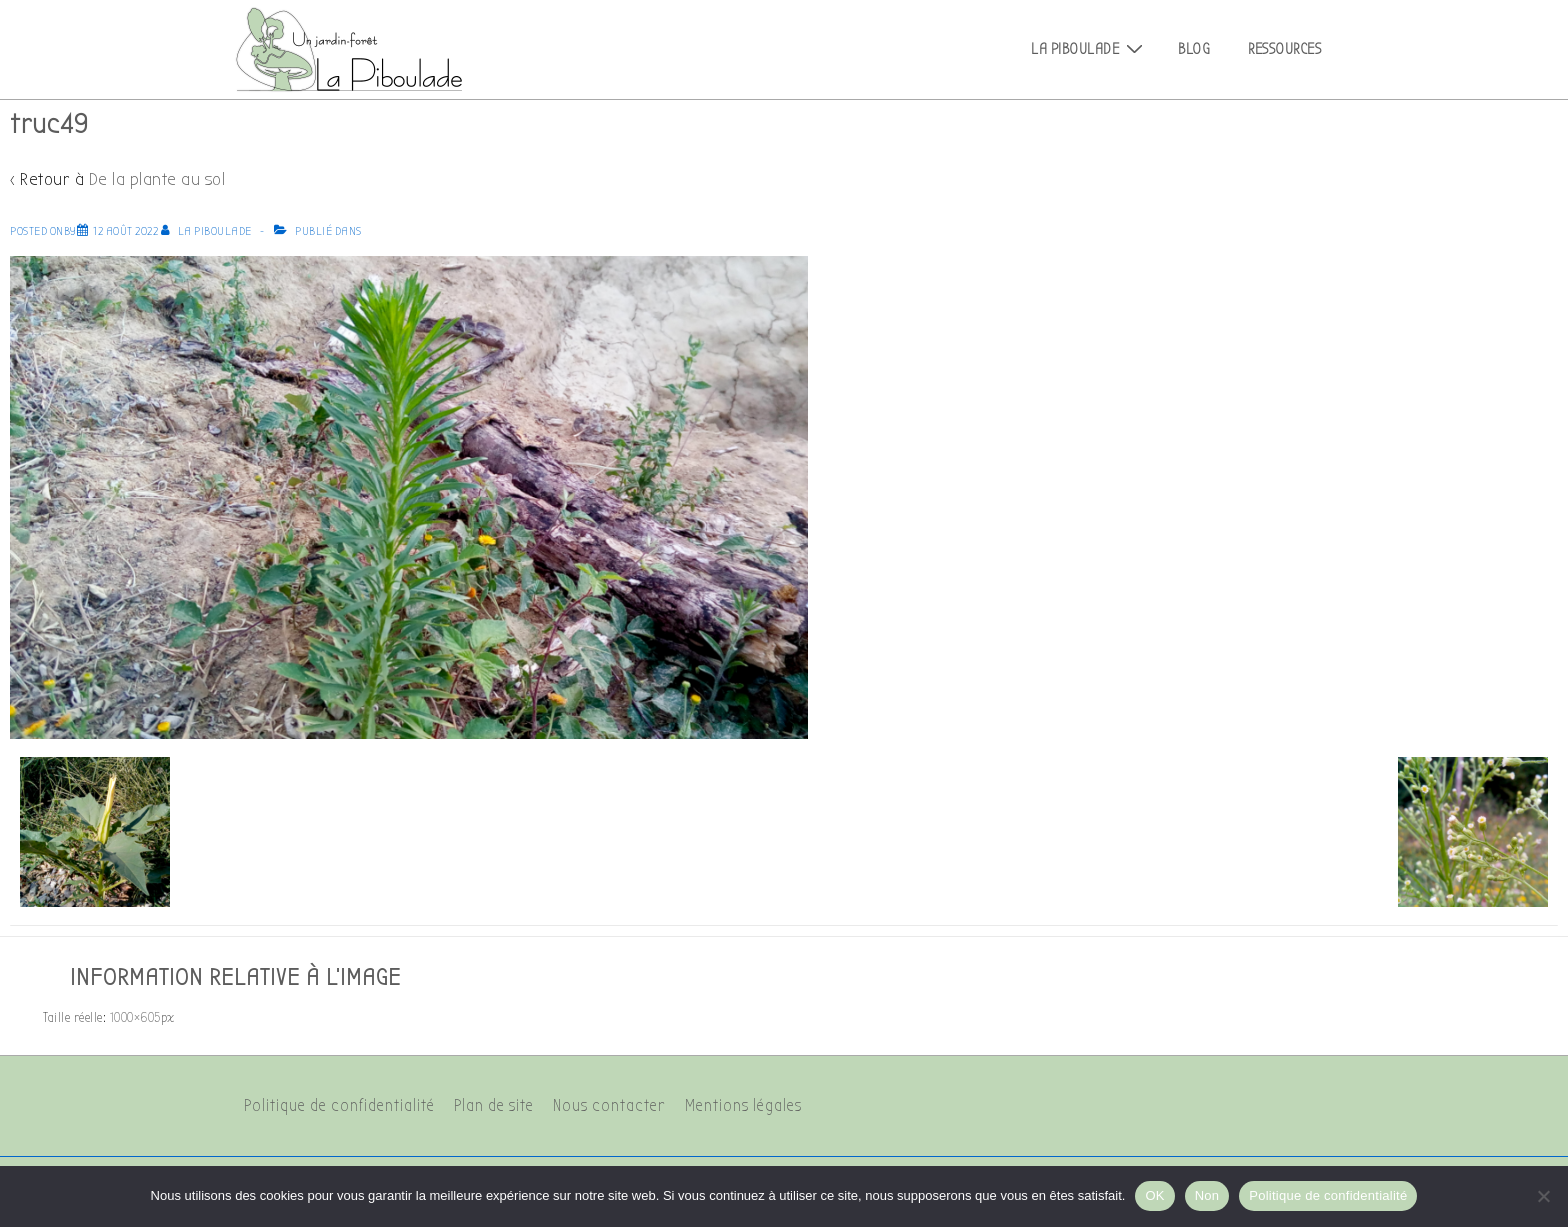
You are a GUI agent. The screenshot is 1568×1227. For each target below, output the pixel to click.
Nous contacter (609, 1105)
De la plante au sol (157, 179)
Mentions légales (743, 1105)
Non (1207, 1195)
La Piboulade (1089, 49)
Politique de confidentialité (339, 1105)
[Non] (1543, 1196)
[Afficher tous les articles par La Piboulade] (208, 231)
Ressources (1284, 49)
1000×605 (135, 1017)
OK (1154, 1195)
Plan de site (494, 1105)
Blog (1194, 49)
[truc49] (125, 231)
